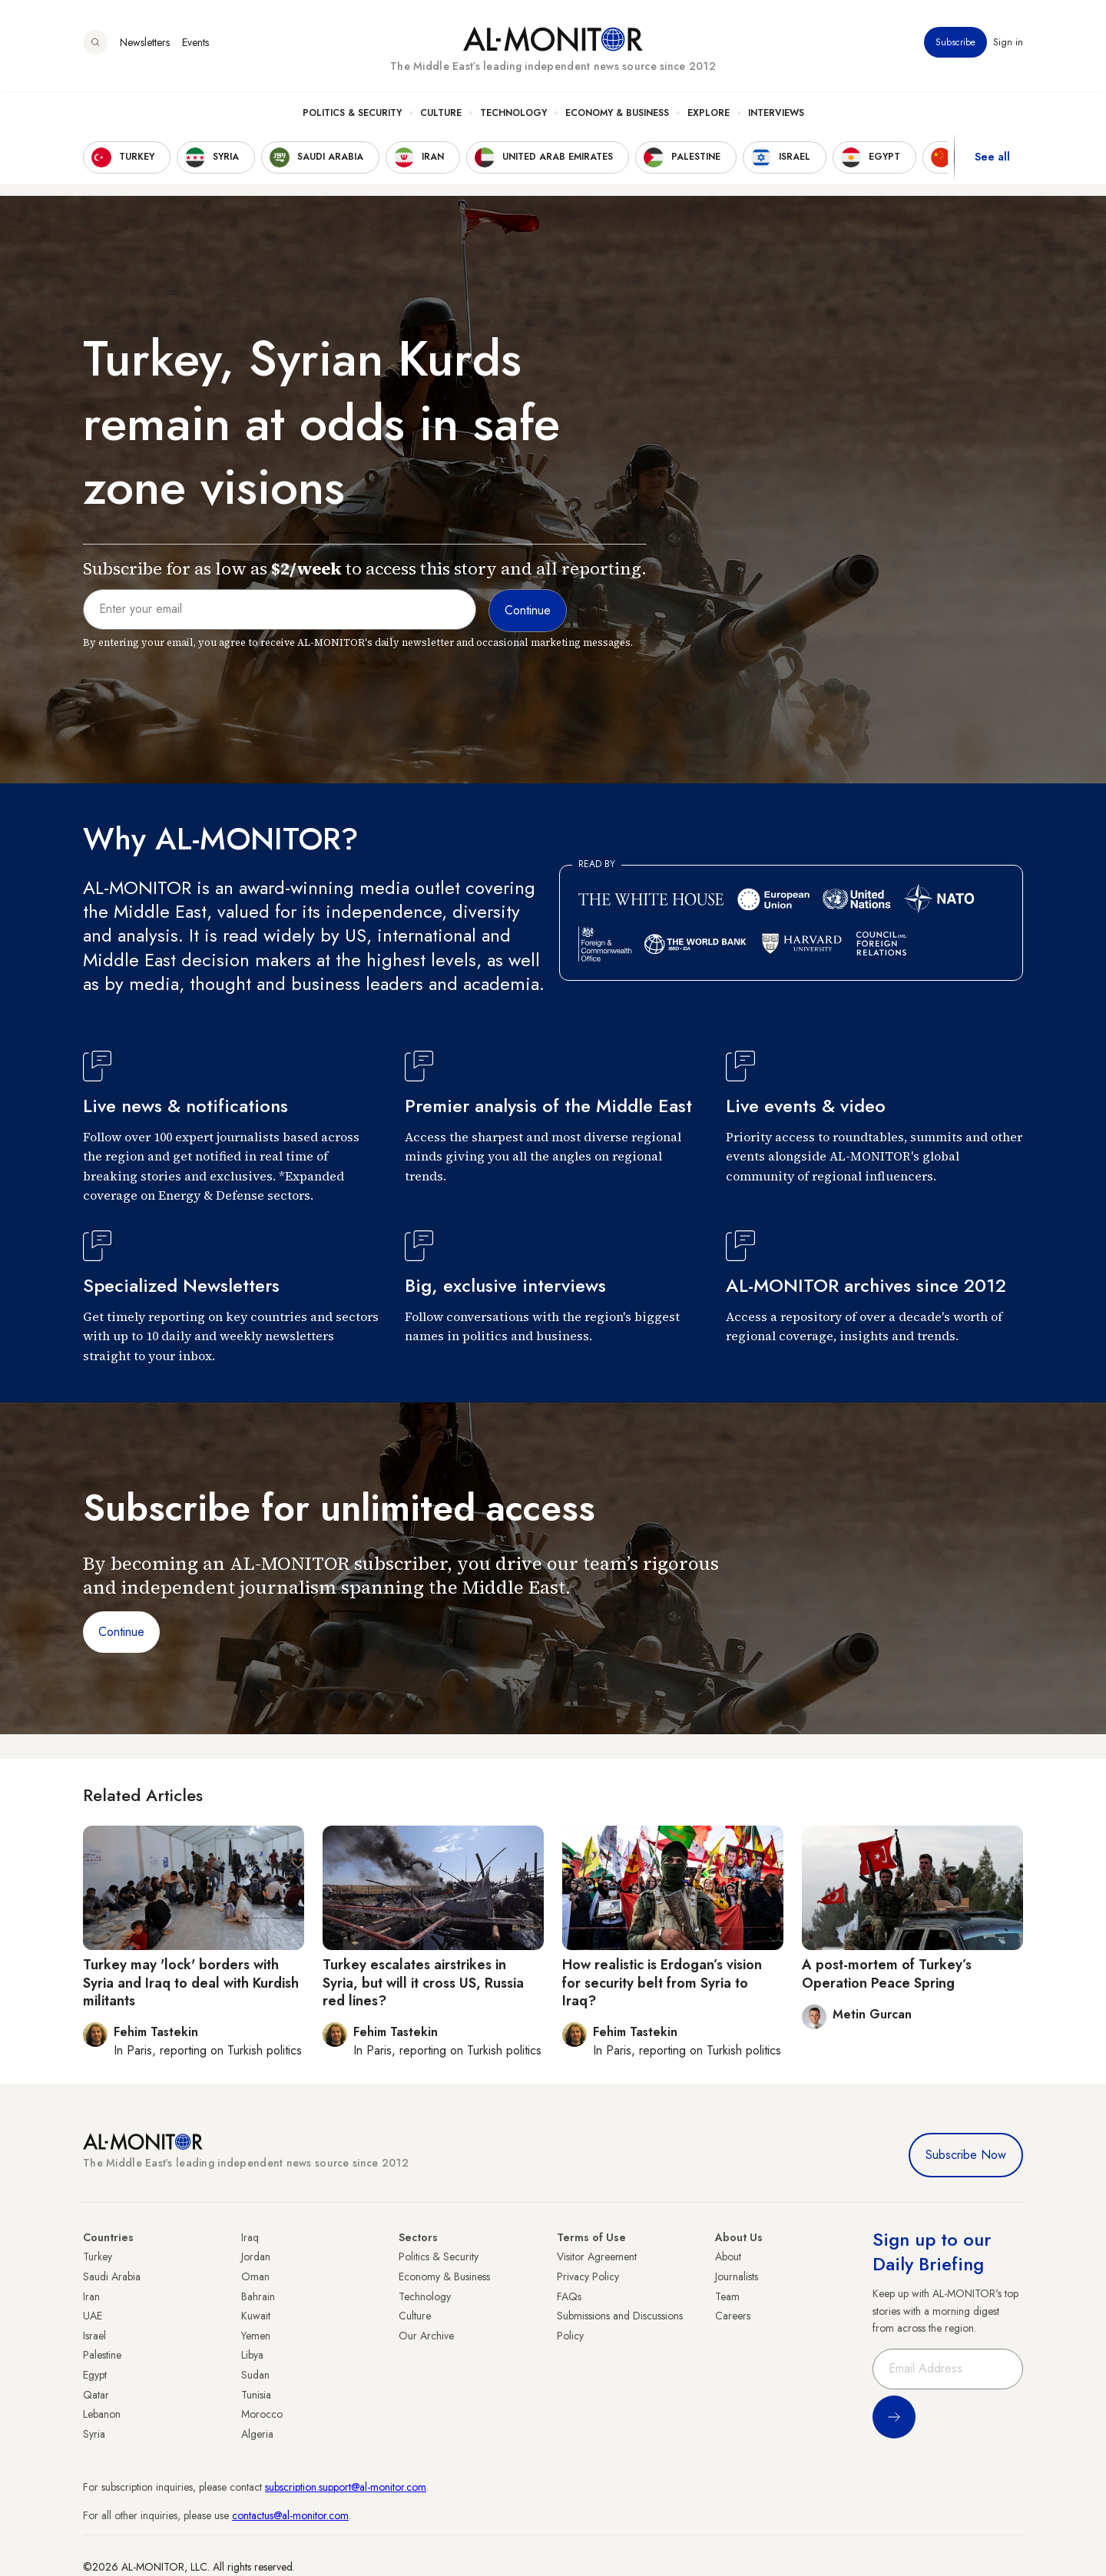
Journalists (736, 2276)
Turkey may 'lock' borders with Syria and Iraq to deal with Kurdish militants (191, 1983)
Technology (513, 116)
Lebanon (102, 2414)
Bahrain (258, 2296)
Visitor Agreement (597, 2256)
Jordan (255, 2256)
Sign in (1008, 45)
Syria (94, 2434)
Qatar (96, 2394)
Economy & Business (617, 116)
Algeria (257, 2434)
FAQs (569, 2296)
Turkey (97, 2256)
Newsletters (145, 45)
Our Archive (426, 2335)
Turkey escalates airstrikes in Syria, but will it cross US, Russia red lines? (423, 1983)
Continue (121, 1632)
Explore (708, 116)
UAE (92, 2315)
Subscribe (955, 45)
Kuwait (255, 2315)
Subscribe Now (966, 2155)
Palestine (102, 2354)
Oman (255, 2276)
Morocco (262, 2414)
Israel (94, 2335)
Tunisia (256, 2394)
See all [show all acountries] (992, 160)
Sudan (255, 2374)
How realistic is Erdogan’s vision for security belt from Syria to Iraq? (662, 1983)
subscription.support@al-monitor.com (345, 2487)
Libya (252, 2354)
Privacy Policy (588, 2276)
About (728, 2256)
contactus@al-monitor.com (290, 2515)
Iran (91, 2296)
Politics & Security (352, 116)
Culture (441, 116)
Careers (732, 2315)
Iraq (250, 2237)
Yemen (255, 2335)
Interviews (776, 116)
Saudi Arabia (112, 2276)
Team (727, 2296)
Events (195, 45)
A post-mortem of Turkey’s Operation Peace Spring (887, 1973)
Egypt (95, 2374)
